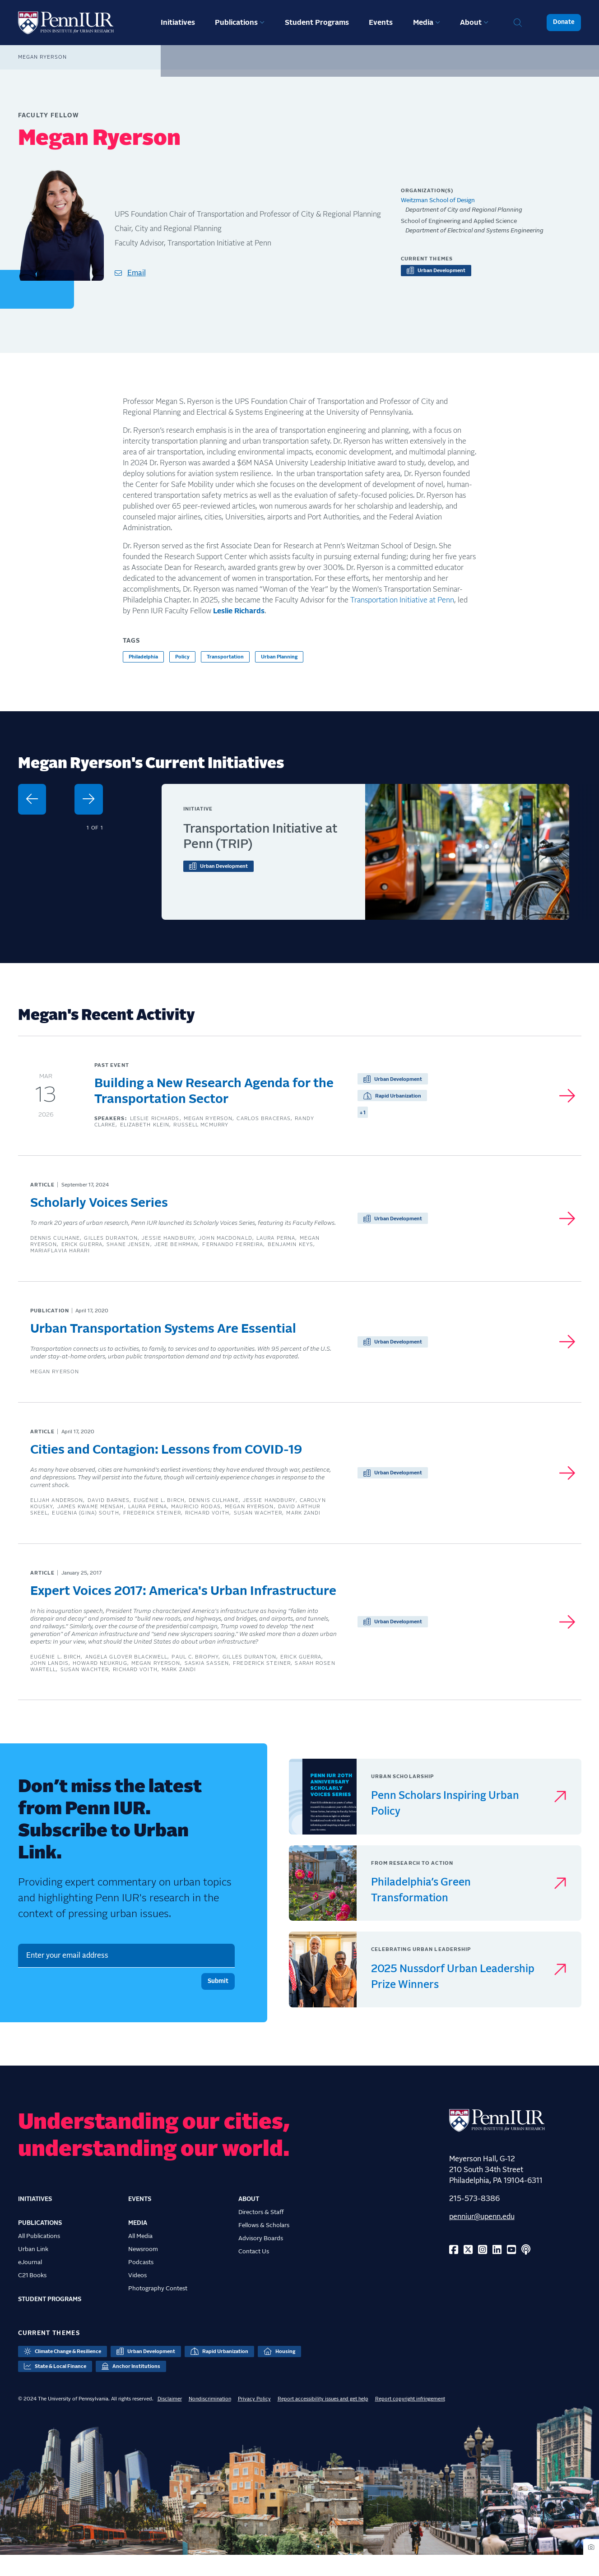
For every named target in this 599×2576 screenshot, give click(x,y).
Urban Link (33, 2270)
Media (423, 22)
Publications (236, 22)
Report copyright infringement (410, 2419)
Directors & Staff (261, 2233)
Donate (564, 22)
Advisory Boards (260, 2259)
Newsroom (143, 2270)
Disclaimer (170, 2419)
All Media (140, 2257)
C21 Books (32, 2296)
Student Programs (317, 22)
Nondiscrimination (210, 2419)
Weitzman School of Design (438, 200)
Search (518, 23)
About (471, 22)
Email (136, 273)
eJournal (30, 2283)
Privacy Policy (254, 2419)
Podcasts (140, 2283)
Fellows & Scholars (263, 2246)
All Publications (39, 2257)
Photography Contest (157, 2310)
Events (381, 22)
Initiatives (178, 22)
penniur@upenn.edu (482, 2238)
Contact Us (253, 2273)
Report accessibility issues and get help (323, 2419)
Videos (137, 2296)
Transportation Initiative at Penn (402, 600)
